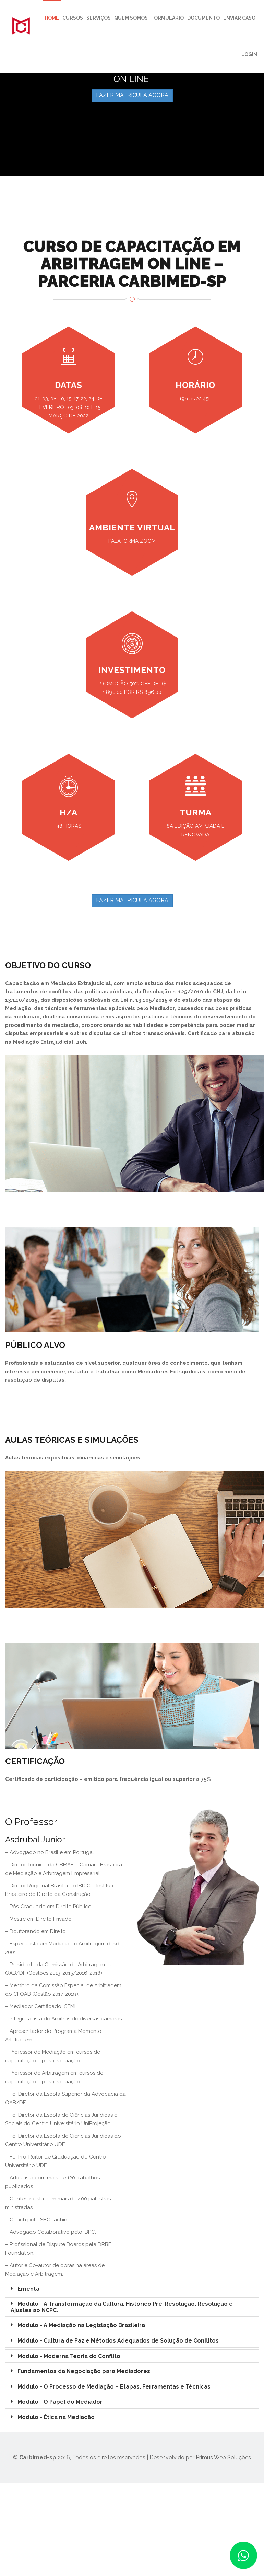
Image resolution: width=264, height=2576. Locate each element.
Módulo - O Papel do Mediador (60, 2401)
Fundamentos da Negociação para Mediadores (83, 2371)
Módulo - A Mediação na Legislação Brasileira (81, 2325)
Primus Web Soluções (223, 2457)
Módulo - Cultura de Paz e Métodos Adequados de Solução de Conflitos (118, 2340)
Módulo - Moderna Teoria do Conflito (68, 2356)
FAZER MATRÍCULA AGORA (132, 95)
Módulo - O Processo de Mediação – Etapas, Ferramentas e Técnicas (114, 2386)
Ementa (28, 2289)
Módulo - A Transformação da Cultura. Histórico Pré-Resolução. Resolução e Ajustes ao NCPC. (122, 2307)
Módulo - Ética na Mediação (56, 2417)
